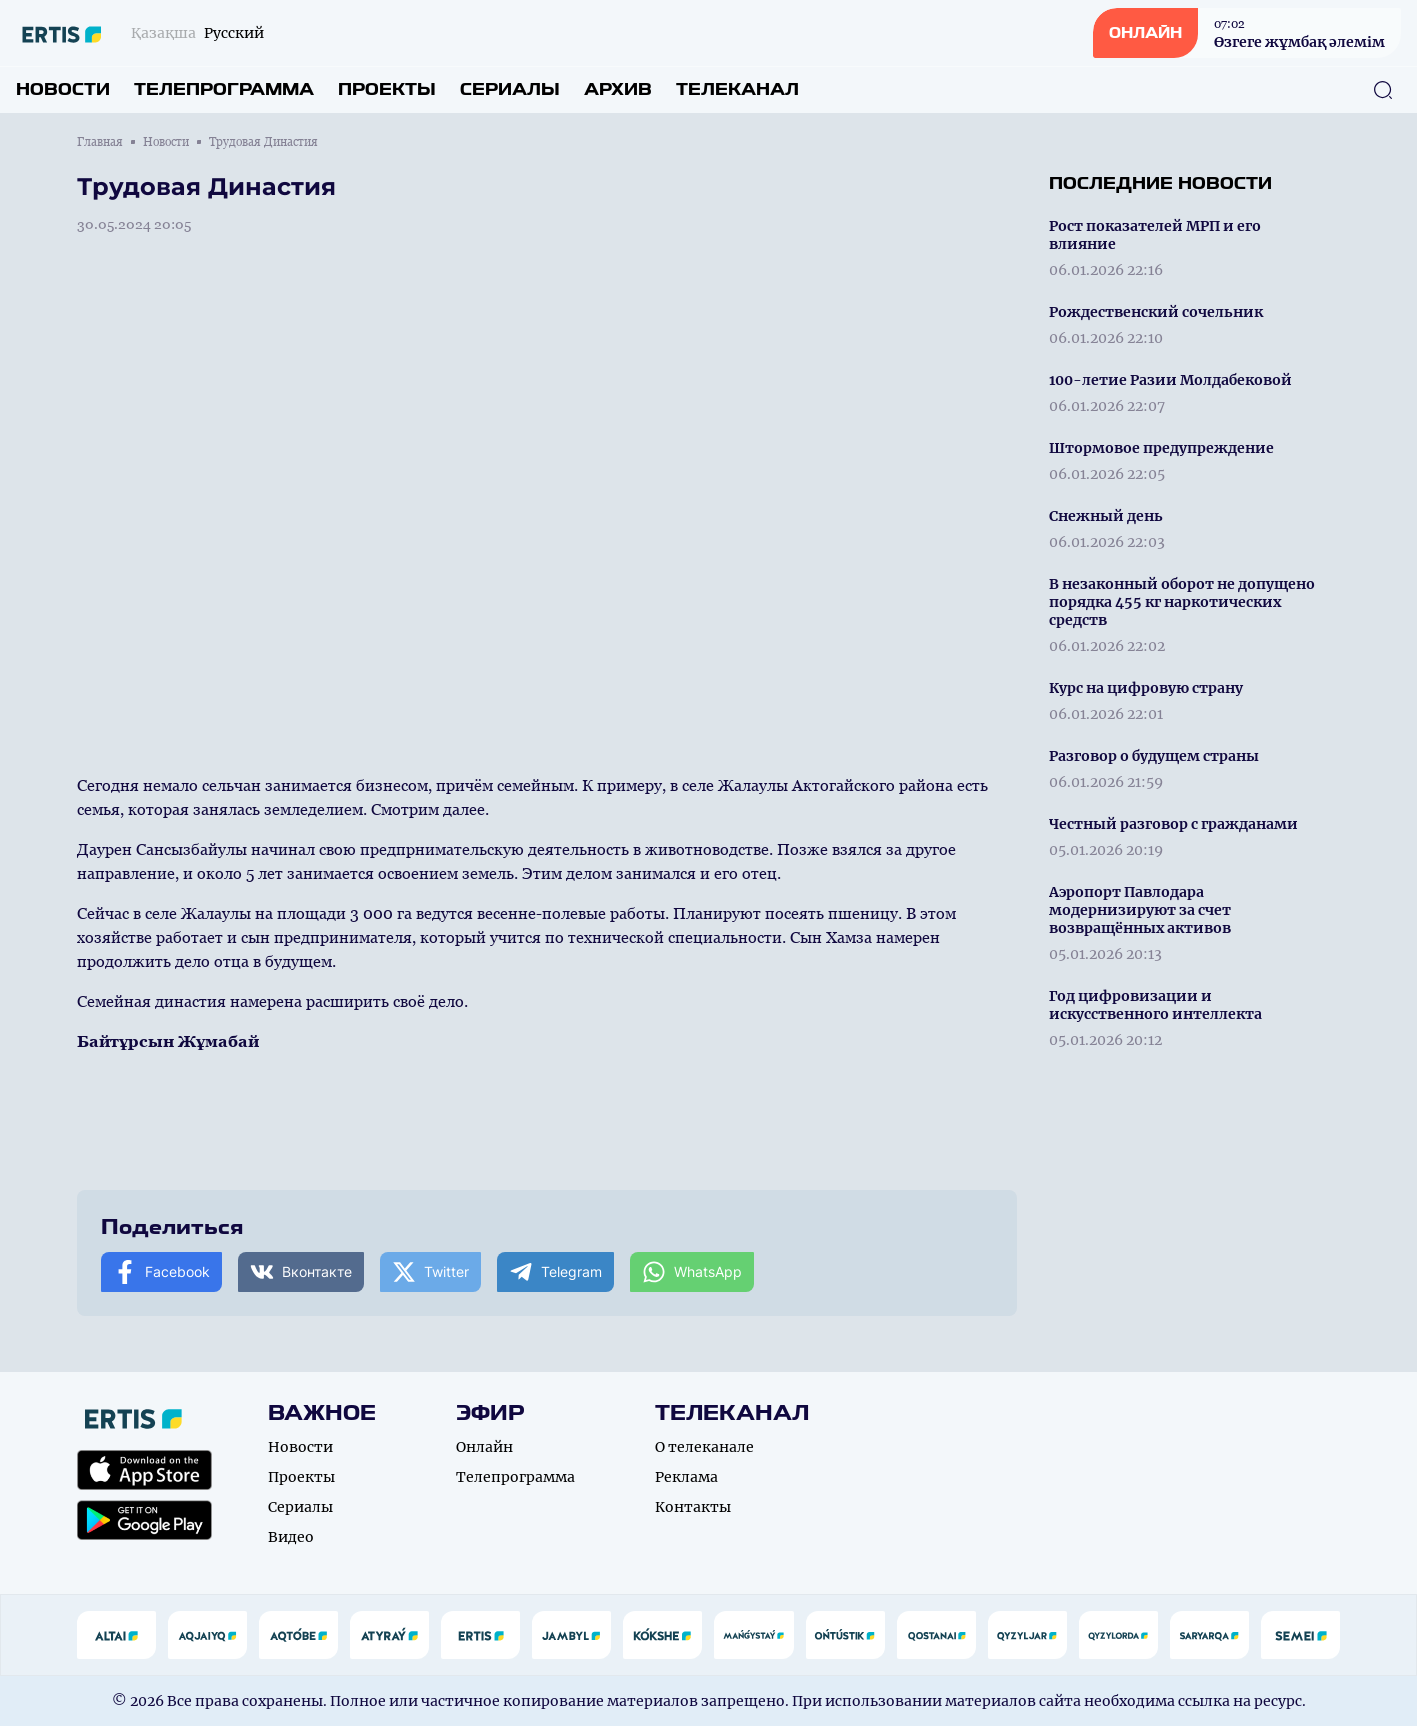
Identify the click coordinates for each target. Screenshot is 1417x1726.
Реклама (686, 1477)
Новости (63, 89)
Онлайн (484, 1447)
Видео (291, 1537)
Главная (100, 142)
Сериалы (510, 89)
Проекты (387, 89)
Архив (618, 89)
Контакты (693, 1507)
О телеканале (704, 1447)
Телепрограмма (224, 89)
